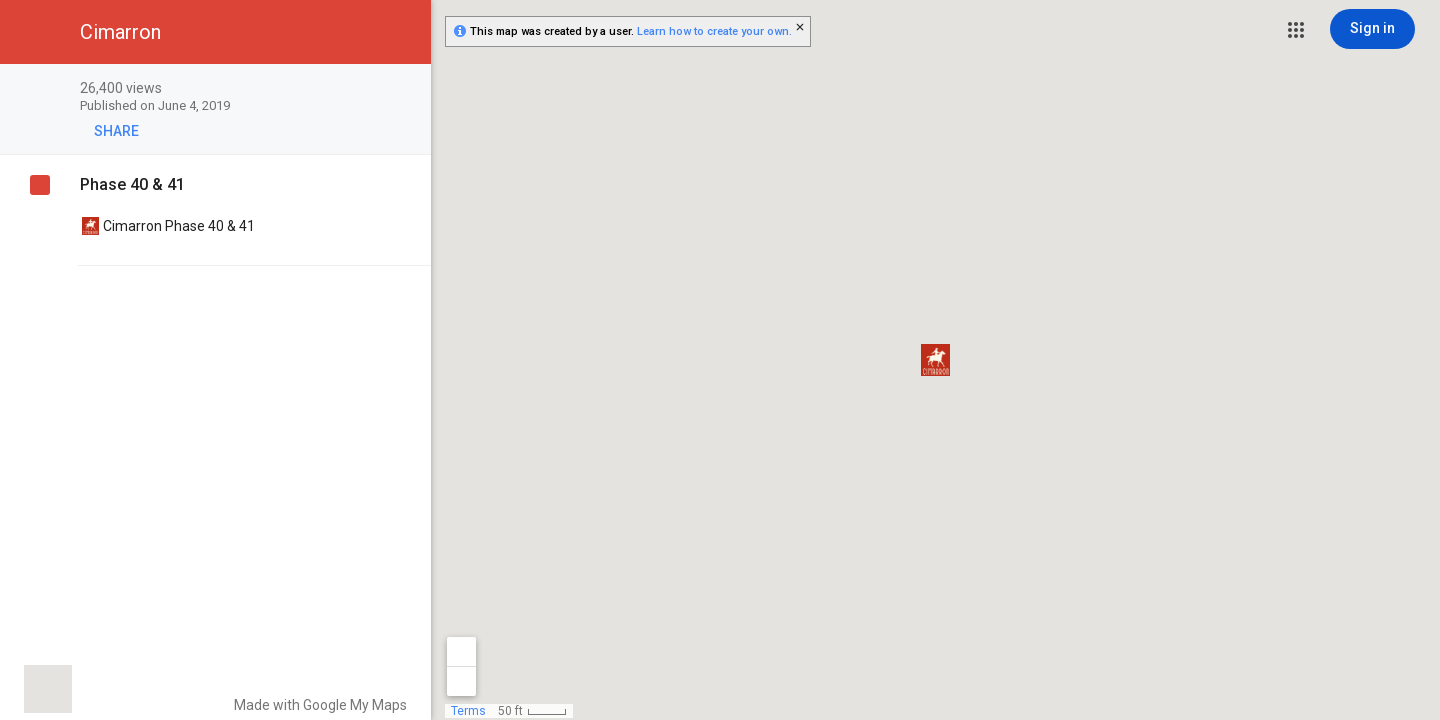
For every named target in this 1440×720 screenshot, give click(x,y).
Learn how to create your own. (714, 31)
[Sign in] (1372, 29)
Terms (468, 711)
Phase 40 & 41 (132, 184)
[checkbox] (405, 89)
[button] (1296, 30)
